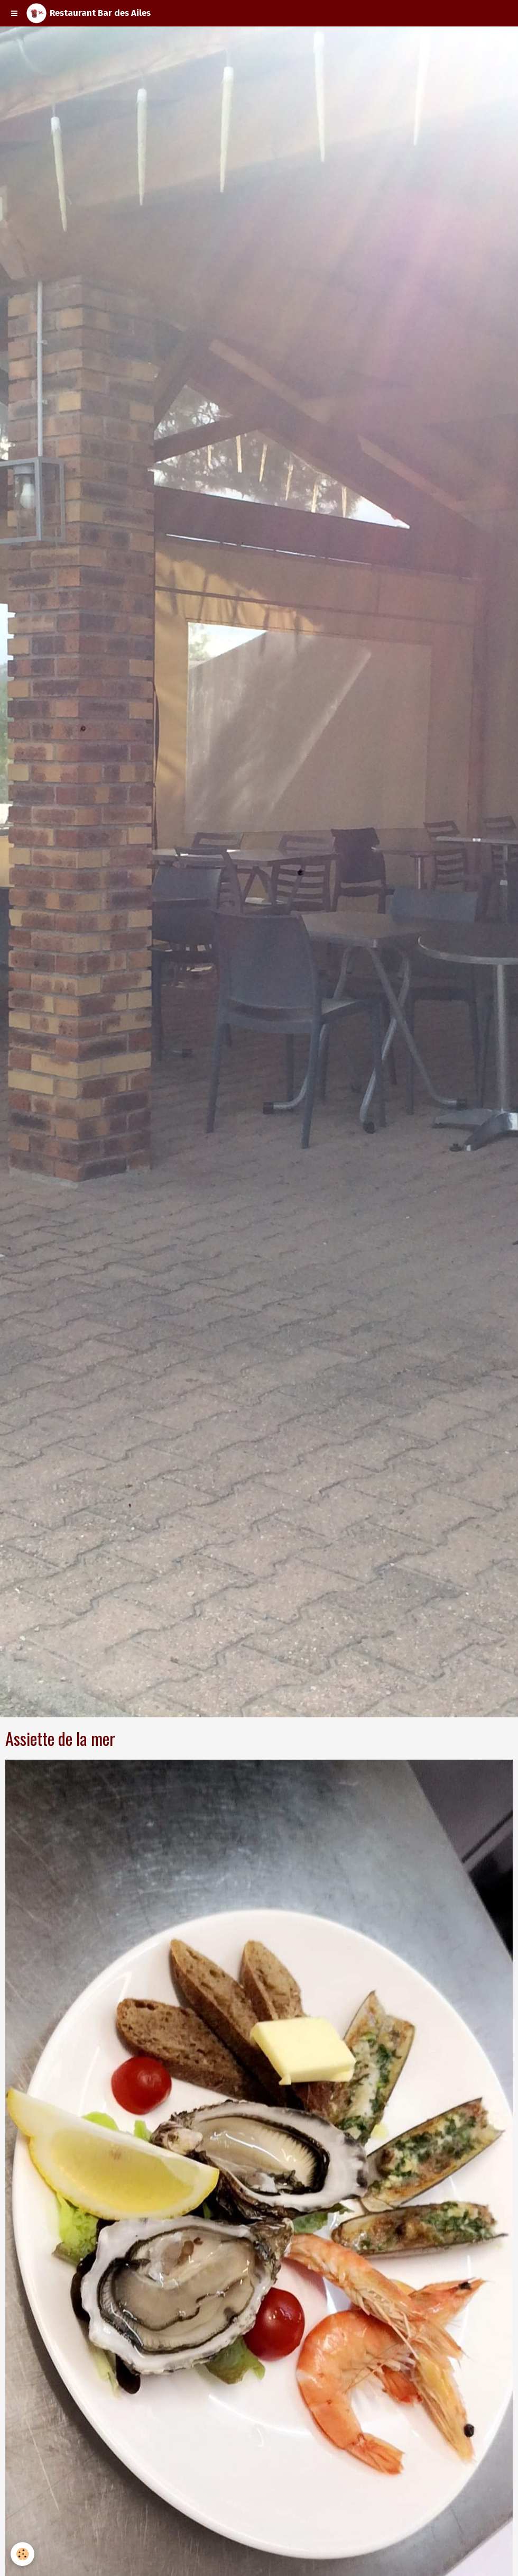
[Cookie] (22, 2554)
